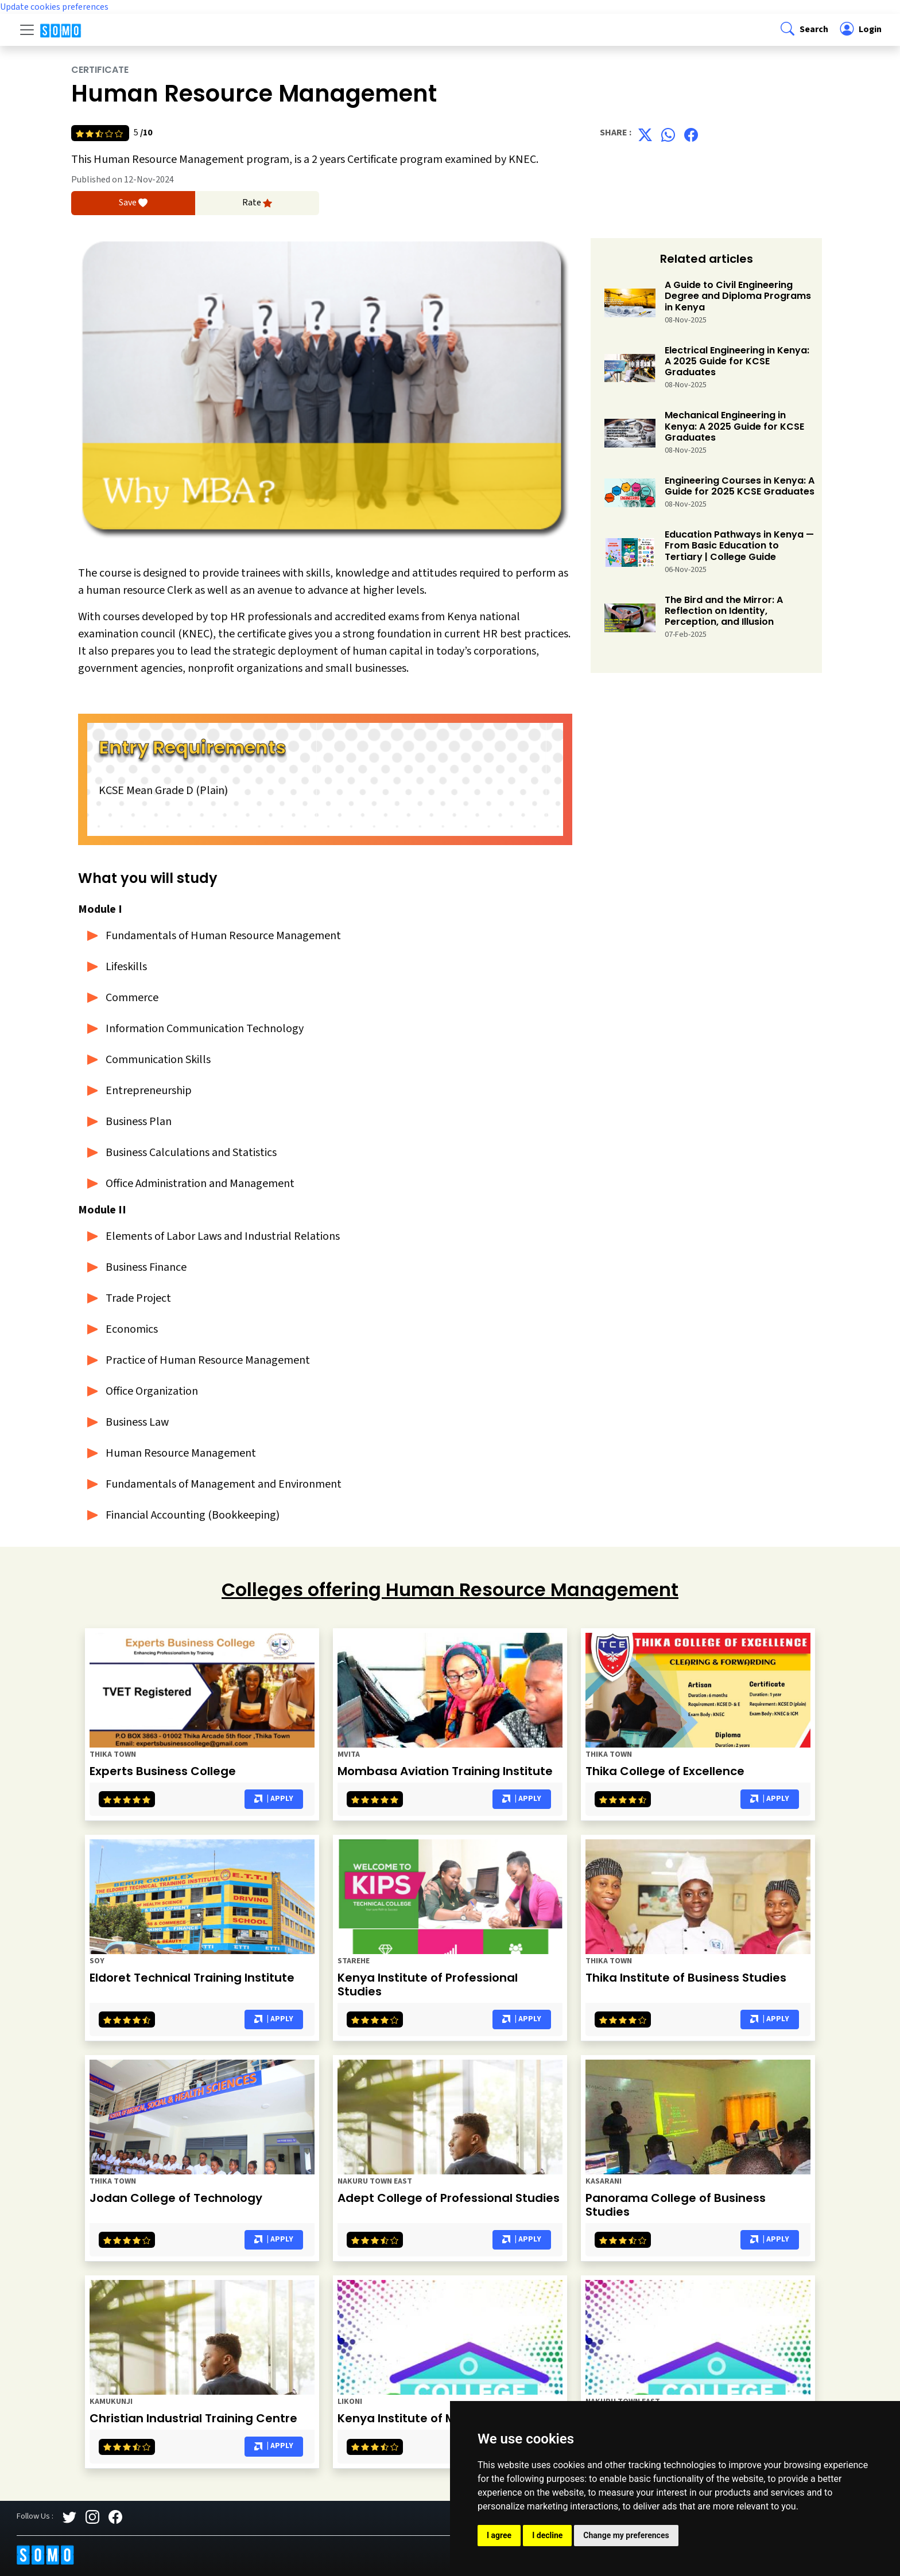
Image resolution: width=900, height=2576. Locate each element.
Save (133, 203)
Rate (257, 203)
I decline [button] (547, 2535)
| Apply (273, 1799)
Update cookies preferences (54, 7)
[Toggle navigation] (27, 29)
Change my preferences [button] (626, 2535)
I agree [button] (499, 2535)
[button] (803, 30)
